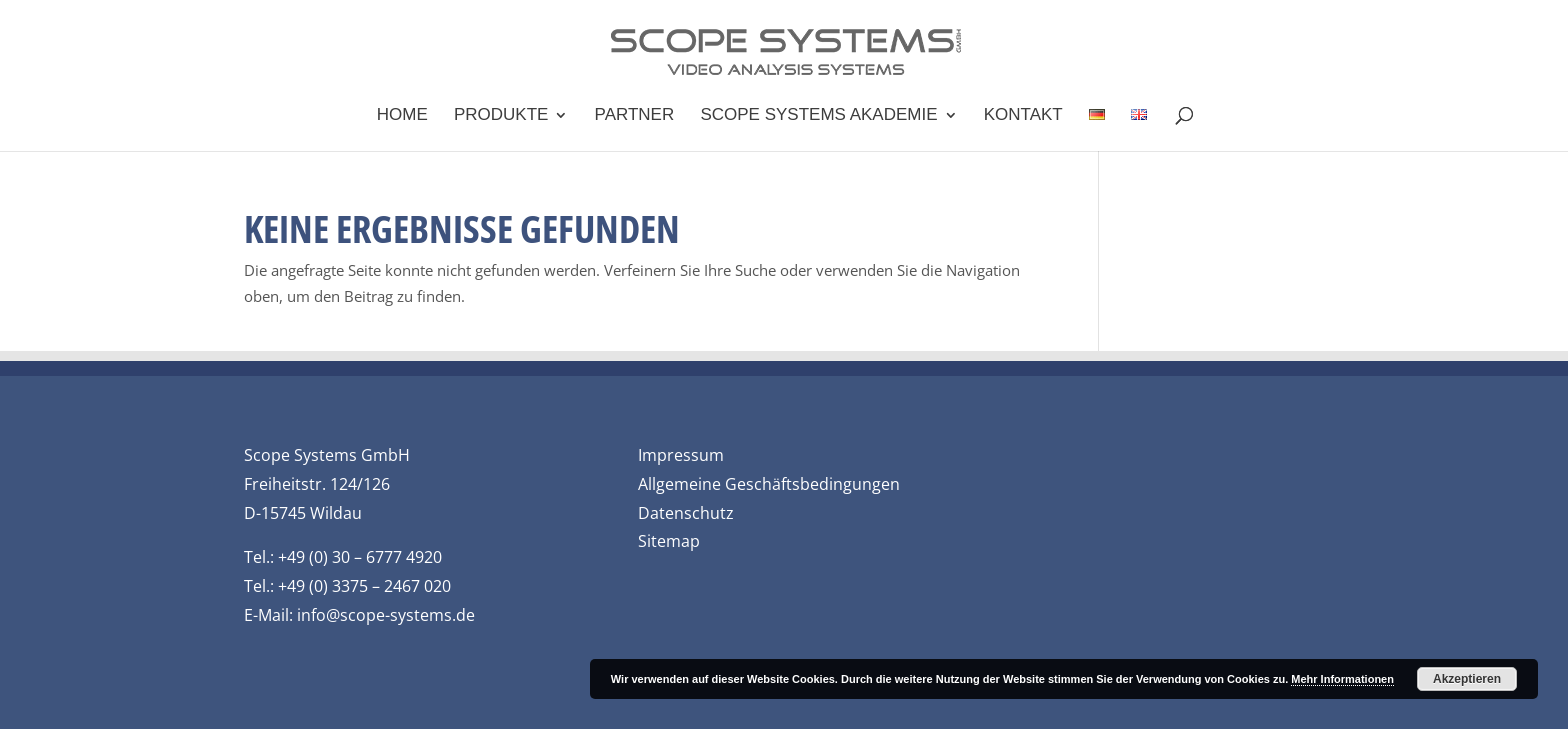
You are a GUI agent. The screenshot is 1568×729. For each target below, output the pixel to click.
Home (402, 116)
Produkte (501, 116)
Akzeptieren (1467, 679)
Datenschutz (686, 513)
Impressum (681, 455)
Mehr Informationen (1342, 679)
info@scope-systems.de (386, 615)
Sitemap (669, 541)
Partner (635, 116)
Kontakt (1023, 116)
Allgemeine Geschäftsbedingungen (769, 484)
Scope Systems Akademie (818, 116)
